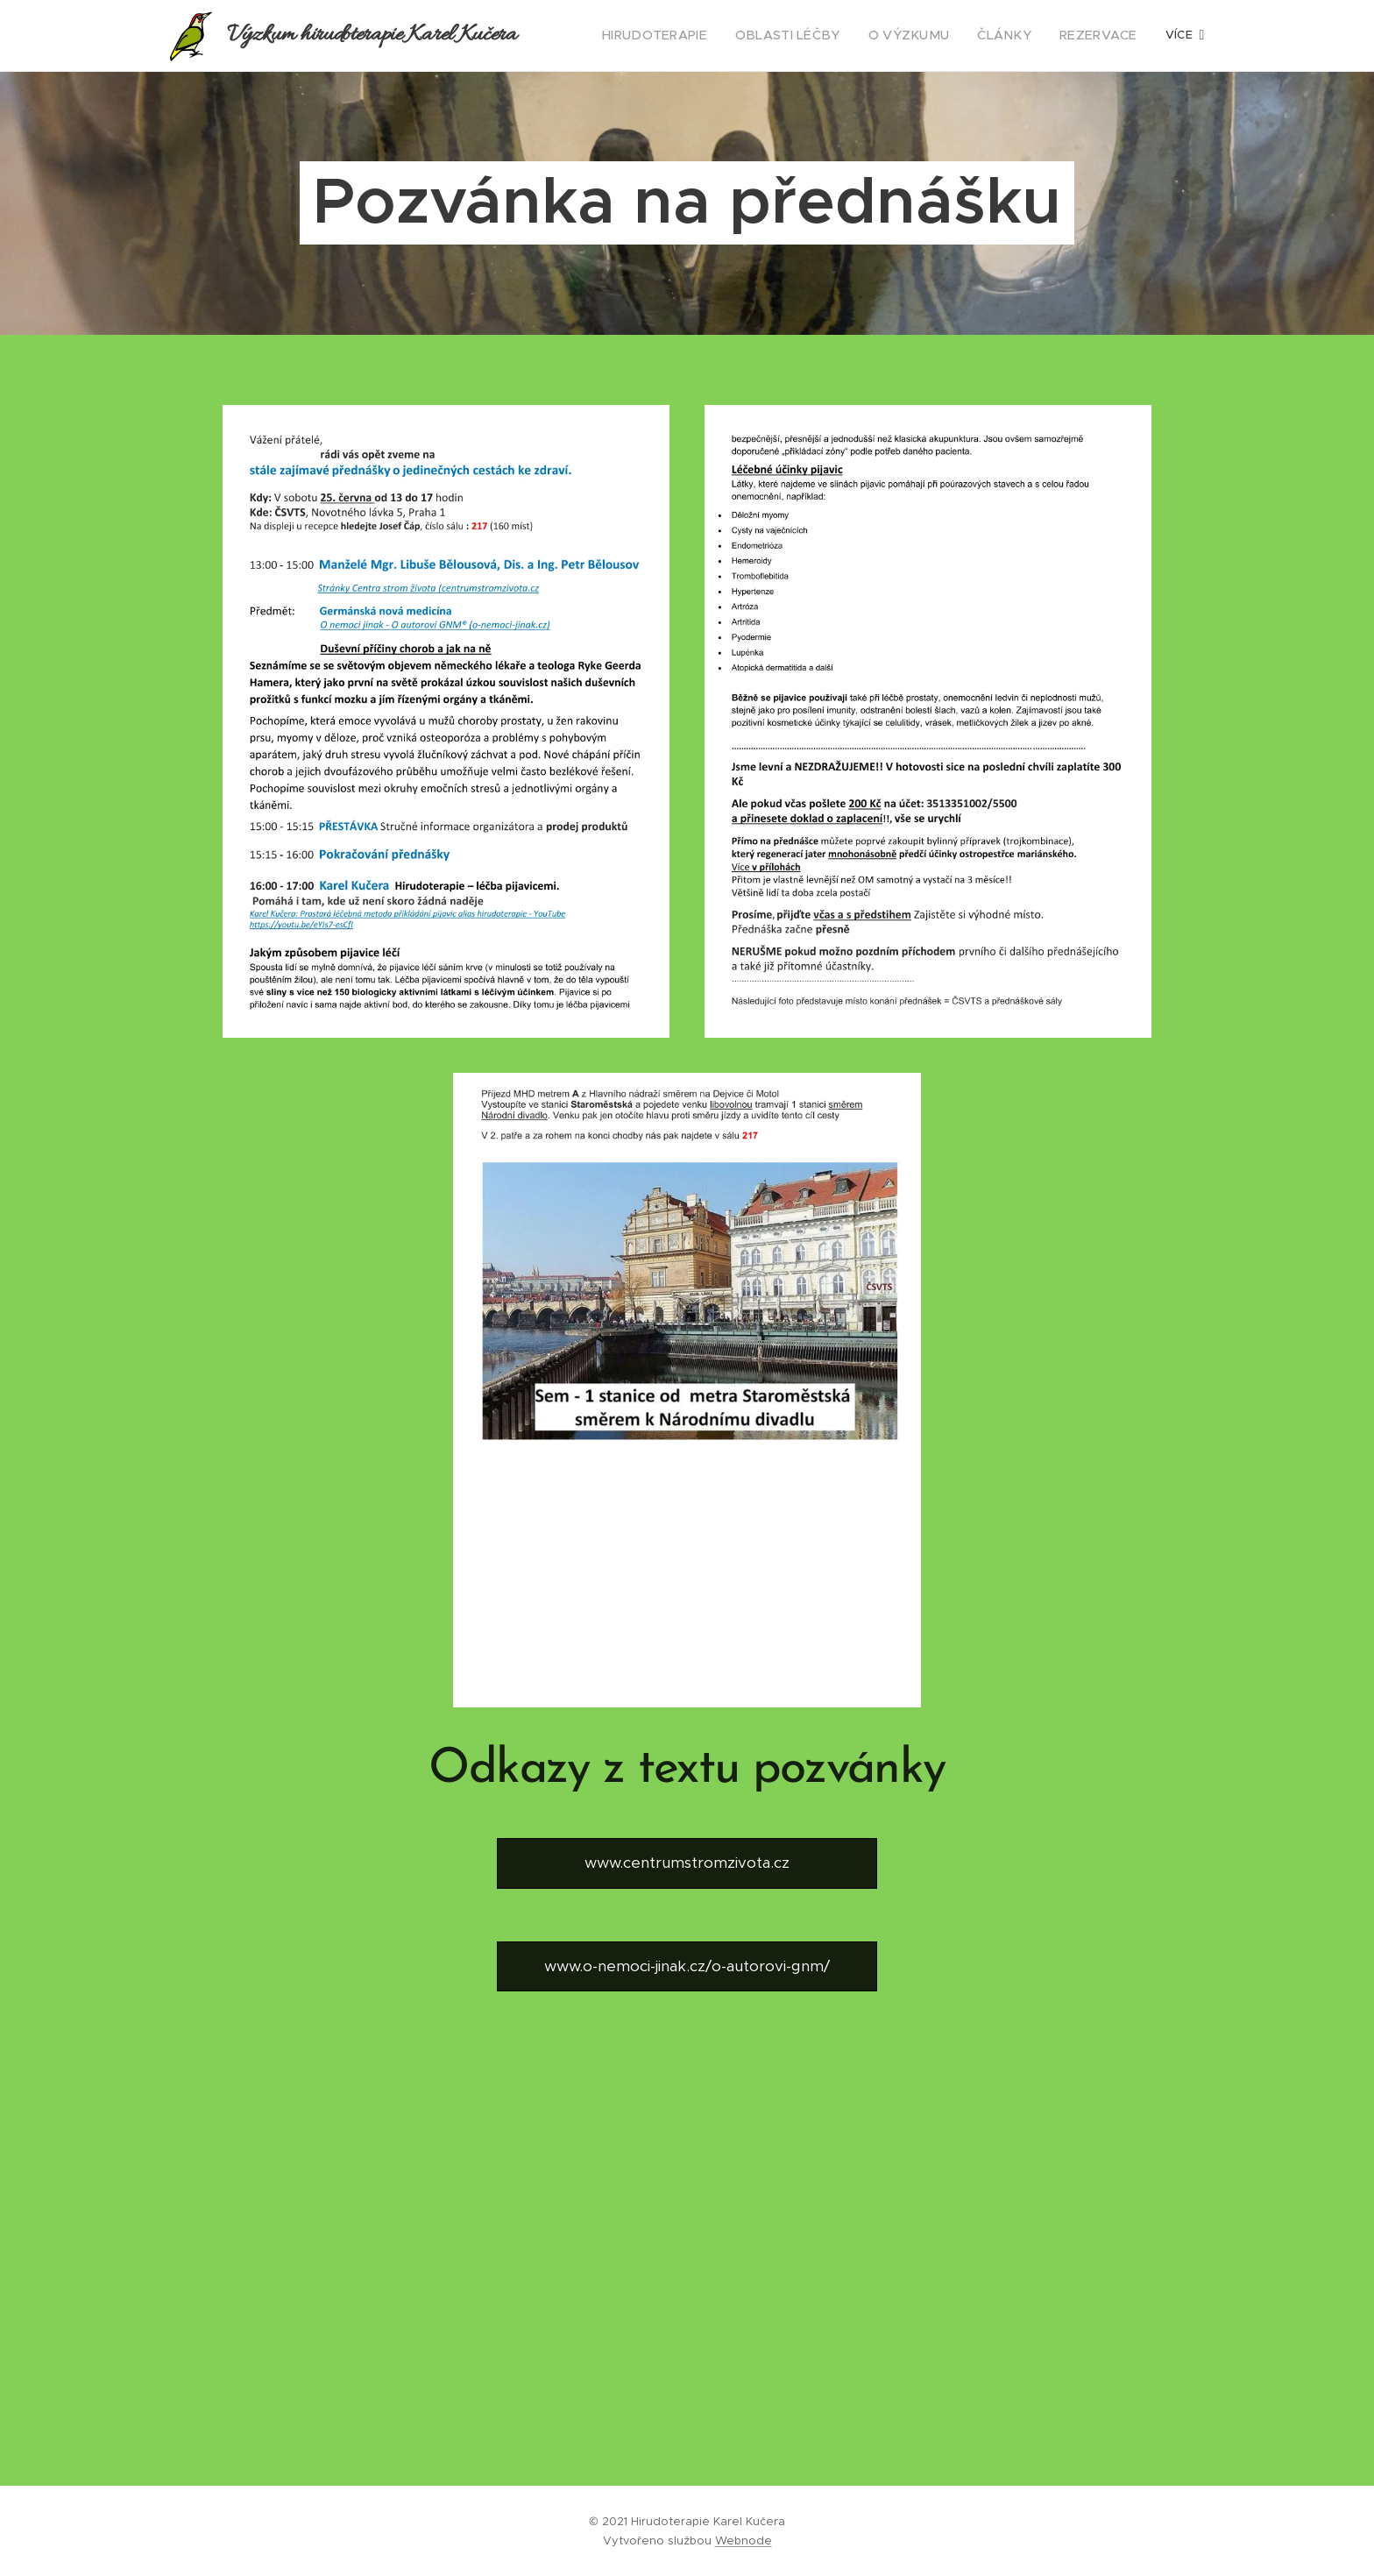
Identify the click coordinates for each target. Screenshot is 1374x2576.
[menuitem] (695, 36)
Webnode (743, 2540)
